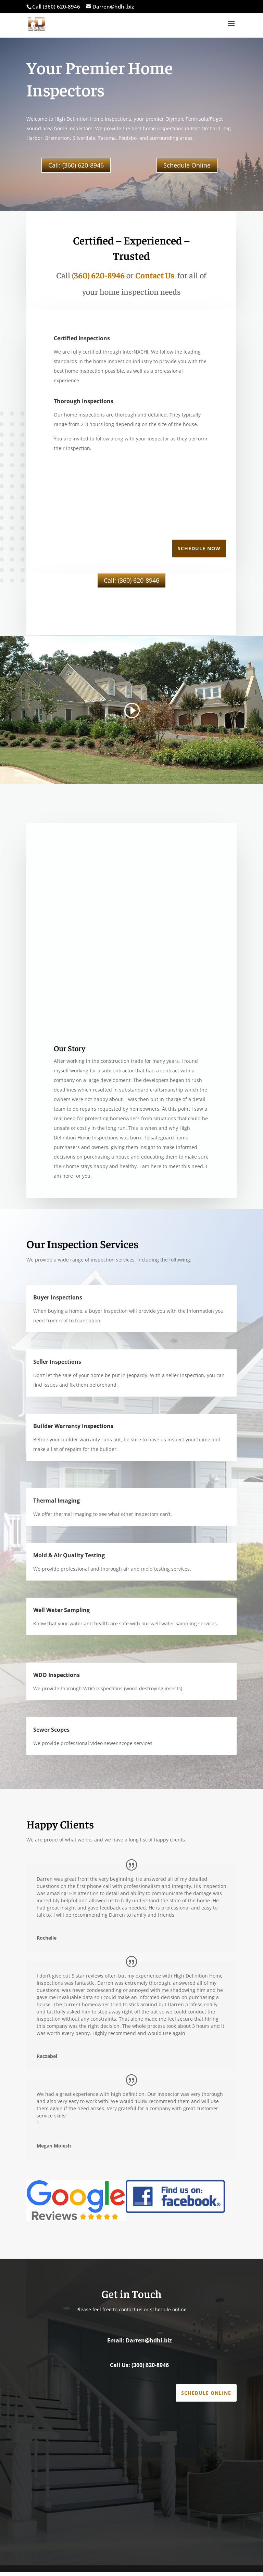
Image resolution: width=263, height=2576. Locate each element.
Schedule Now (199, 552)
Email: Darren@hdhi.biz (139, 2344)
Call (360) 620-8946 (56, 6)
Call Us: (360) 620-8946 (139, 2369)
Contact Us (155, 279)
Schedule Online (187, 165)
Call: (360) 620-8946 (76, 165)
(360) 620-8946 (98, 279)
